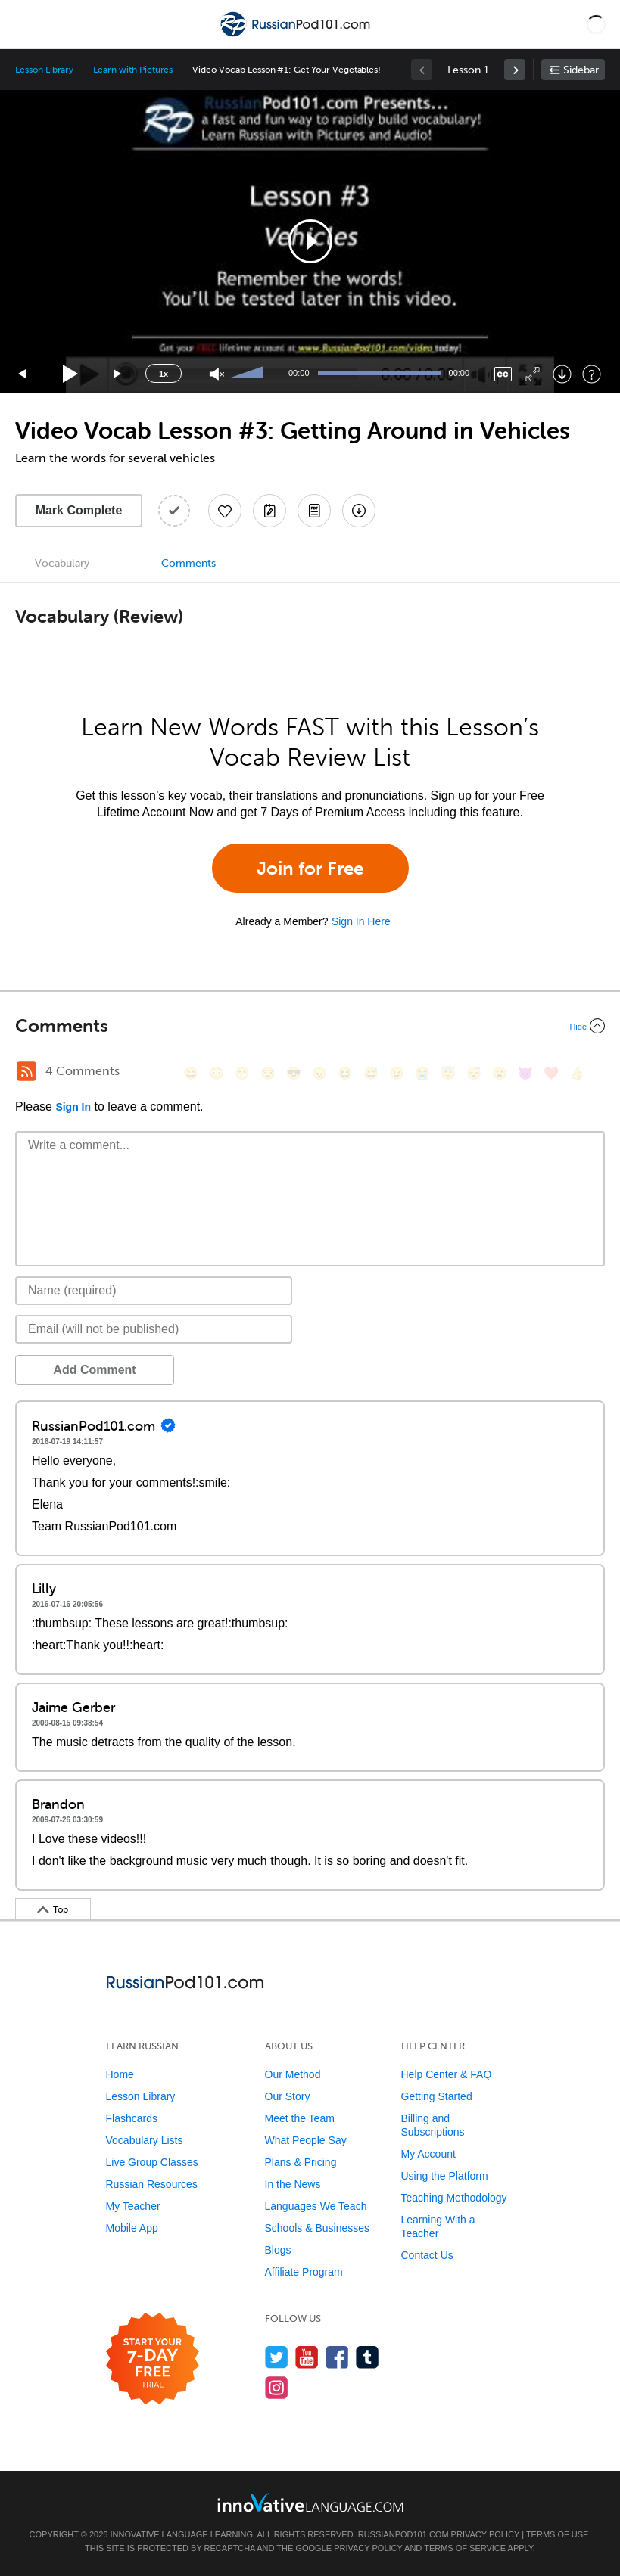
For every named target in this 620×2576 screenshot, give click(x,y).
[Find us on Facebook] (337, 2357)
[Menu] (24, 24)
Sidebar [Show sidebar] (581, 70)
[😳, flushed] (216, 1073)
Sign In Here (361, 921)
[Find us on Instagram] (276, 2387)
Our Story (287, 2096)
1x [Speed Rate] (163, 373)
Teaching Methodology (454, 2198)
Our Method (293, 2074)
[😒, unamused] (268, 1073)
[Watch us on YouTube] (307, 2357)
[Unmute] (216, 374)
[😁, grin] (242, 1073)
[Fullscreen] (532, 374)
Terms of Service (465, 2548)
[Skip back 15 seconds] (22, 374)
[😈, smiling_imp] (525, 1073)
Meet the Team (300, 2118)
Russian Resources (152, 2184)
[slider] (248, 374)
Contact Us (427, 2255)
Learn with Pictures (133, 69)
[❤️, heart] (551, 1073)
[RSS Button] (26, 1071)
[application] (310, 241)
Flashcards (131, 2118)
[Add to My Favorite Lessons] (224, 510)
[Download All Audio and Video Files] (358, 510)
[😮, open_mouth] (500, 1073)
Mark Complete (79, 510)
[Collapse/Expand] (310, 1026)
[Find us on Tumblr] (367, 2357)
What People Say (306, 2140)
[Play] (70, 374)
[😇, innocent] (448, 1073)
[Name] (153, 1290)
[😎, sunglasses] (294, 1073)
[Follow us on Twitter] (276, 2357)
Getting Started (436, 2096)
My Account (428, 2154)
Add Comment (94, 1369)
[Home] (296, 35)
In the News (293, 2184)
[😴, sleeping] (474, 1073)
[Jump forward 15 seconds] (118, 374)
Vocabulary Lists (144, 2140)
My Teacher (133, 2206)
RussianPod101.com (403, 2534)
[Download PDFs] (314, 510)
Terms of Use (557, 2534)
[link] (514, 69)
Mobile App (132, 2228)
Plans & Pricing (301, 2162)
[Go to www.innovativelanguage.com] (310, 2502)
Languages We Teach (316, 2206)
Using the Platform (444, 2176)
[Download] (562, 374)
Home (120, 2074)
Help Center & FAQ (446, 2074)
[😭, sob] (422, 1073)
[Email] (153, 1329)
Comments (188, 563)
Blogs (278, 2250)
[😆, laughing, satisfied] (345, 1073)
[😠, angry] (319, 1073)
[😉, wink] (397, 1073)
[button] (596, 24)
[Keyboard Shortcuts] (591, 374)
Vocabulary (62, 563)
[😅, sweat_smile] (371, 1073)
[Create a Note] (269, 510)
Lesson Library (44, 69)
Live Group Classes (152, 2162)
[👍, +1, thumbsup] (577, 1073)
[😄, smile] (191, 1073)
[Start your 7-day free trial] (152, 2359)
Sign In (73, 1107)
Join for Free (310, 868)
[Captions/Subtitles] (503, 374)
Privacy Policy (485, 2534)
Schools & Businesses (317, 2228)
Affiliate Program (304, 2272)
